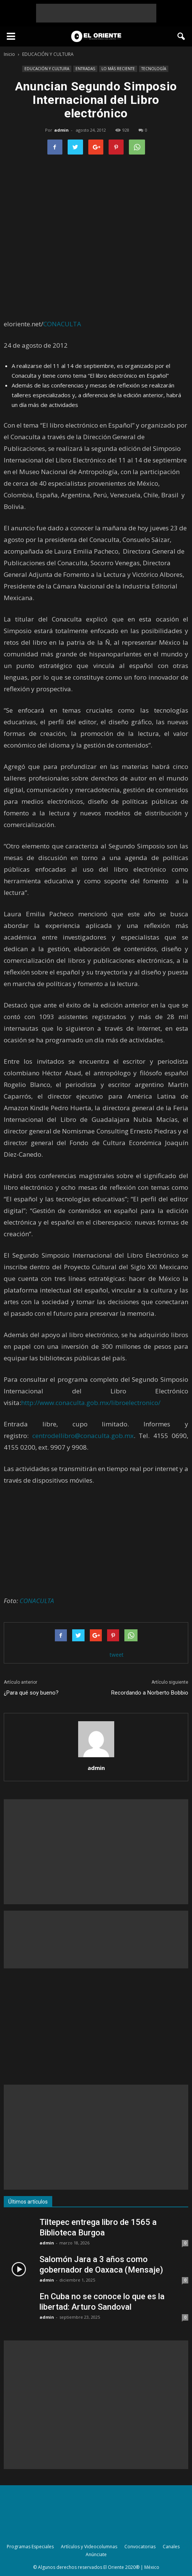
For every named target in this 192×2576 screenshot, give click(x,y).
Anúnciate (96, 2554)
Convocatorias (140, 2546)
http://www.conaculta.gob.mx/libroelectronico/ (90, 1402)
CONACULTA (62, 324)
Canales (171, 2546)
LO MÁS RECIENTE (118, 68)
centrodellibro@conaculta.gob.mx (83, 1435)
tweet (117, 1654)
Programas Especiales (30, 2546)
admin (61, 130)
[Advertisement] (96, 13)
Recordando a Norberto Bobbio (149, 1692)
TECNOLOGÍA (153, 68)
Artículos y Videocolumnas (89, 2546)
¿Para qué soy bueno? (31, 1692)
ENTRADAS (85, 68)
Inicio (9, 54)
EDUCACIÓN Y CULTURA (46, 68)
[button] (181, 36)
